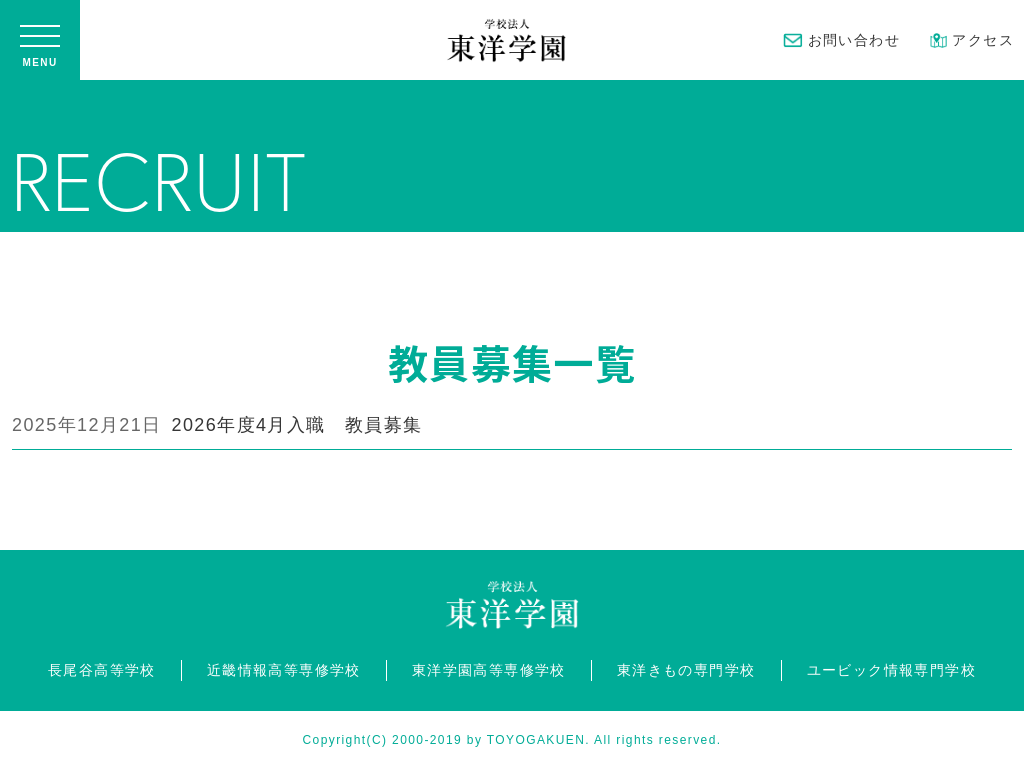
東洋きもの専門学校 (686, 670)
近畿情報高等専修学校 (284, 670)
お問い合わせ (841, 40)
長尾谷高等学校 (102, 670)
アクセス (972, 40)
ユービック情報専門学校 (891, 670)
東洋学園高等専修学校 (489, 670)
